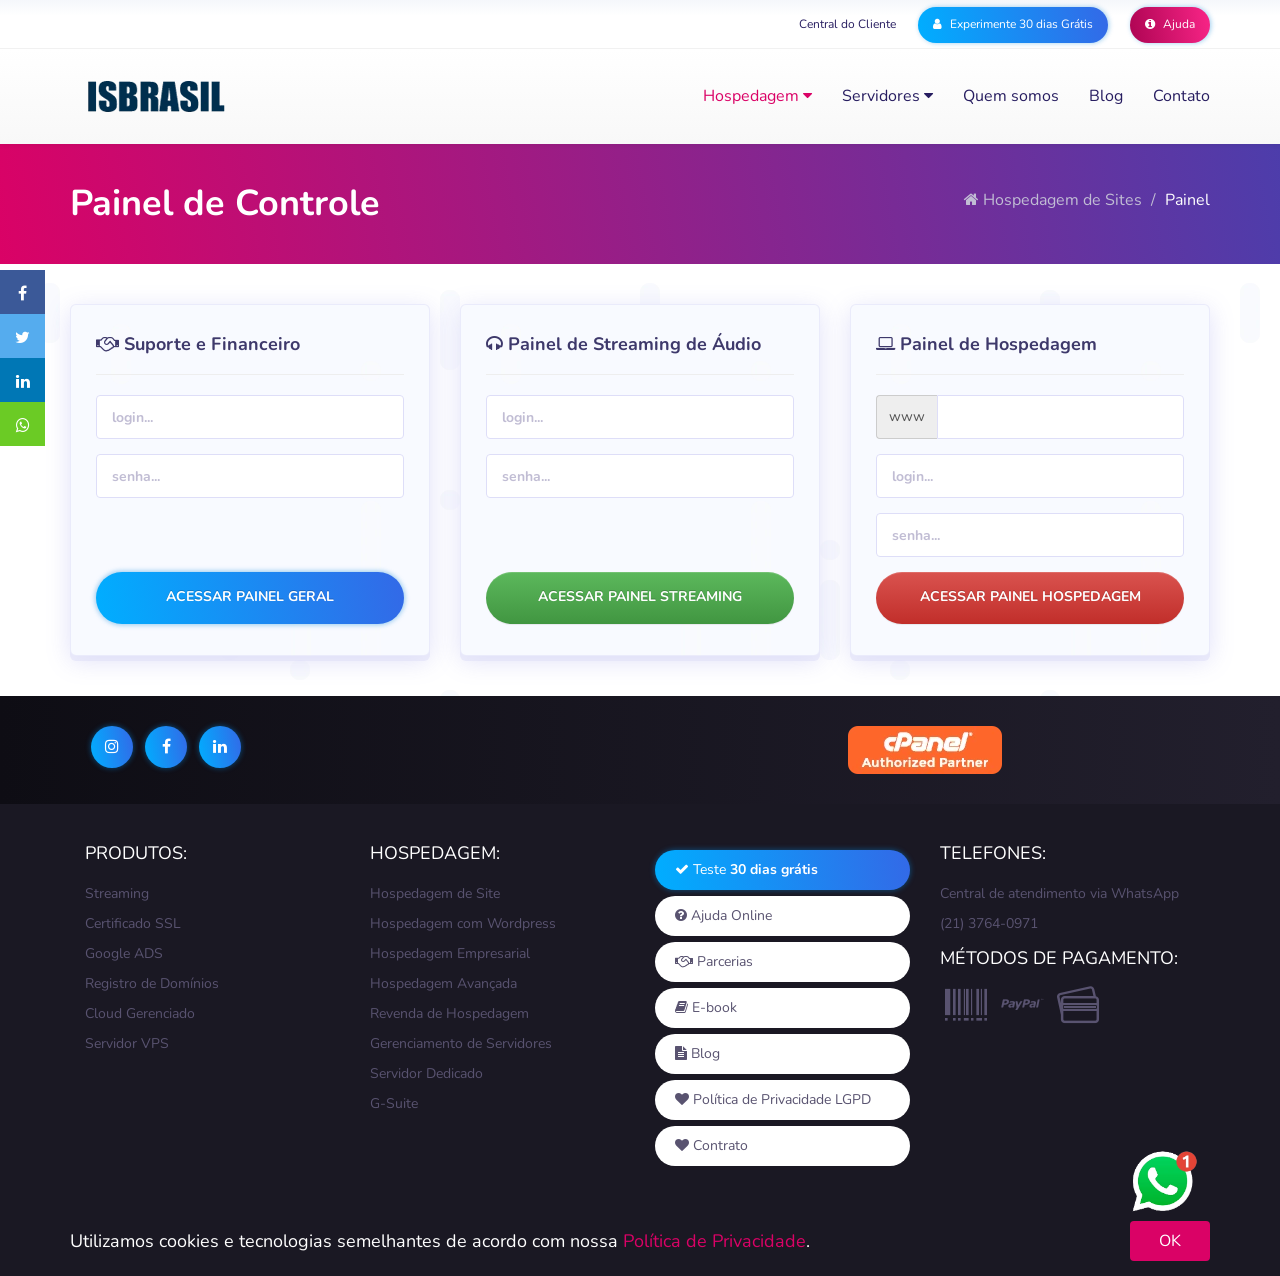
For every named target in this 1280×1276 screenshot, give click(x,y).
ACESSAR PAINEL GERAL (250, 596)
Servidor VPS (127, 1043)
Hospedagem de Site (435, 893)
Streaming (117, 893)
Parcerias (714, 961)
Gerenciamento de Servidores (461, 1043)
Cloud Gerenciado (140, 1013)
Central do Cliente (847, 24)
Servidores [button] (887, 96)
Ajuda (1170, 24)
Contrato (711, 1145)
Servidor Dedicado (426, 1073)
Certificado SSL (133, 923)
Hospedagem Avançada (443, 983)
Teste (746, 869)
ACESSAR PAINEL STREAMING (640, 596)
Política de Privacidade (714, 1241)
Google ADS (124, 953)
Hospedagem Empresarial (450, 953)
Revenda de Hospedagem (449, 1013)
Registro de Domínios (152, 983)
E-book (706, 1007)
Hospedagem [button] (757, 96)
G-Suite (394, 1103)
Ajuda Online (723, 915)
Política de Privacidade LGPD (773, 1099)
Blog (1106, 96)
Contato (1181, 96)
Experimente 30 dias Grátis (1013, 24)
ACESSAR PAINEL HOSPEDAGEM (1030, 596)
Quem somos (1011, 96)
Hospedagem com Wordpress (463, 923)
